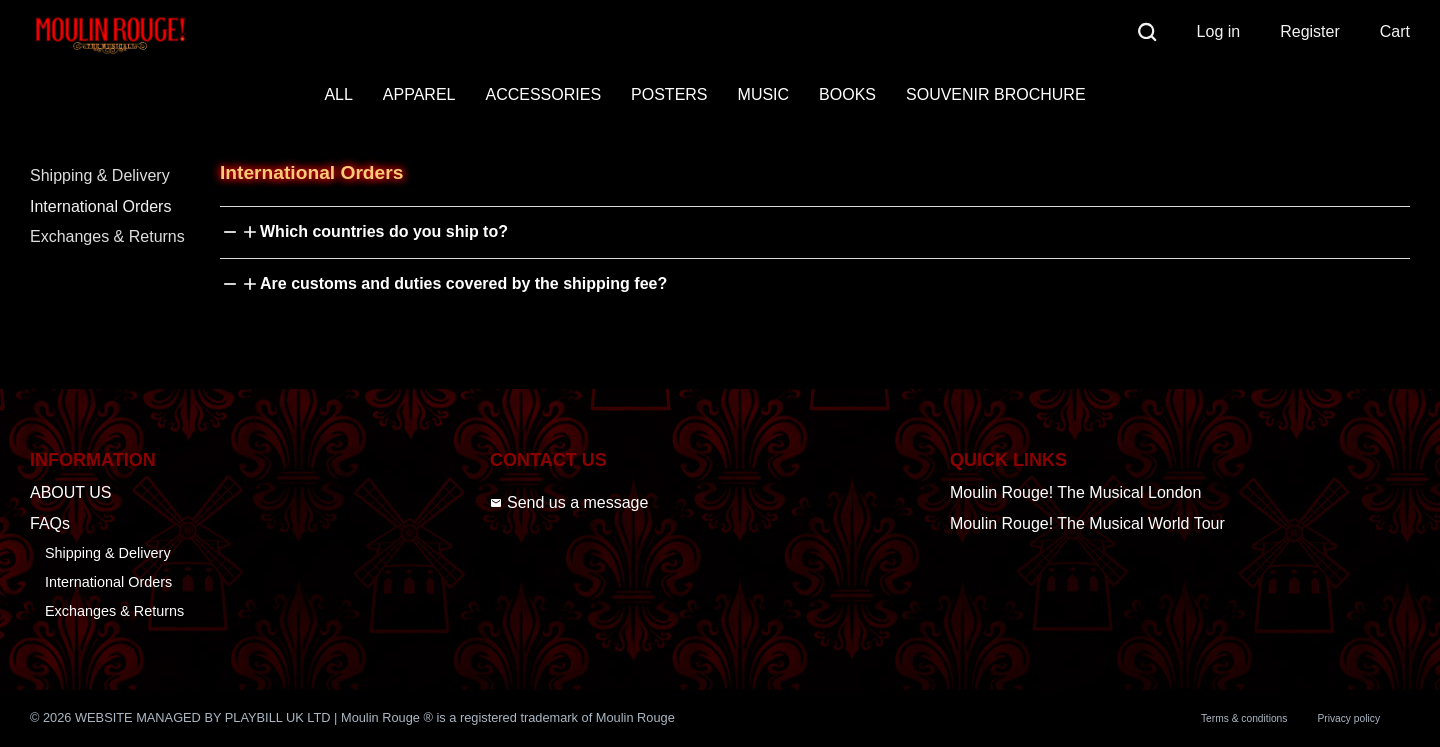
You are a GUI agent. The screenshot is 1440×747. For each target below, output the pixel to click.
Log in (1219, 31)
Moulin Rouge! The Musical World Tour (1087, 523)
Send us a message (569, 502)
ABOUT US (71, 492)
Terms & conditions (1244, 718)
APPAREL (419, 94)
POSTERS (669, 94)
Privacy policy (1348, 718)
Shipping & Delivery (100, 175)
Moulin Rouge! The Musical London (1075, 492)
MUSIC (764, 94)
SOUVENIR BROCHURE (996, 94)
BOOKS (847, 94)
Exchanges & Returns (107, 236)
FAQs (50, 523)
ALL (338, 94)
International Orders (100, 206)
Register (1310, 31)
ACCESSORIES (543, 94)
